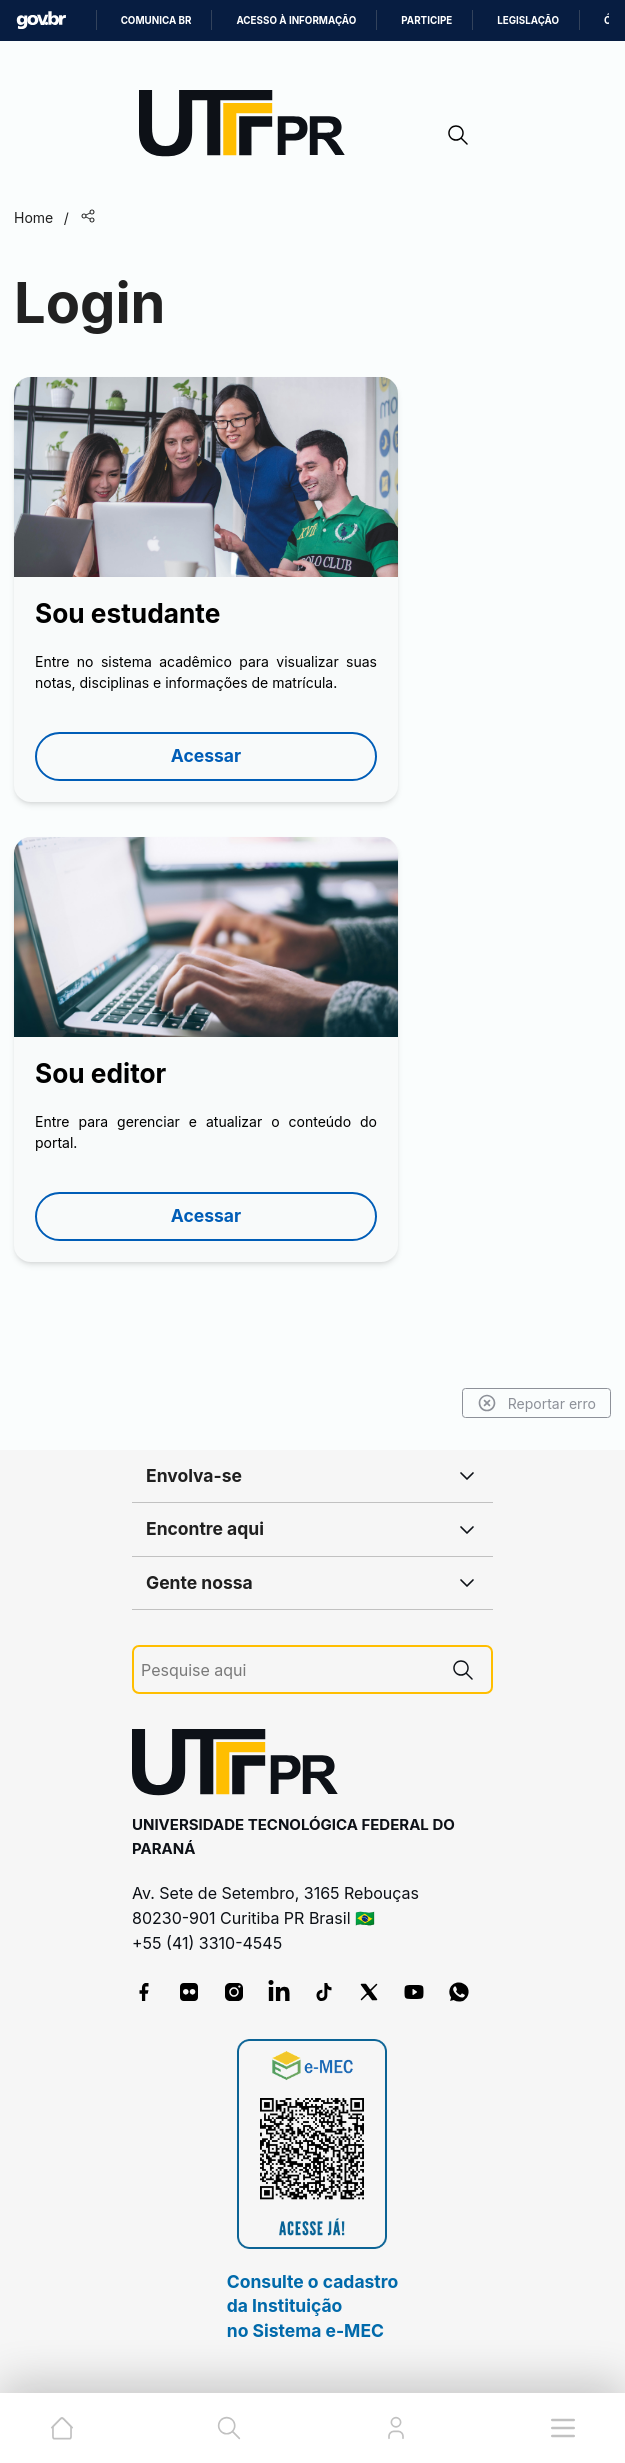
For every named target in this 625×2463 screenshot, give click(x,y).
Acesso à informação (296, 20)
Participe (426, 20)
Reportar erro (536, 1403)
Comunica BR (156, 20)
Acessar (206, 755)
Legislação (528, 20)
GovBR (41, 20)
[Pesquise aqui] (288, 1670)
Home (33, 217)
